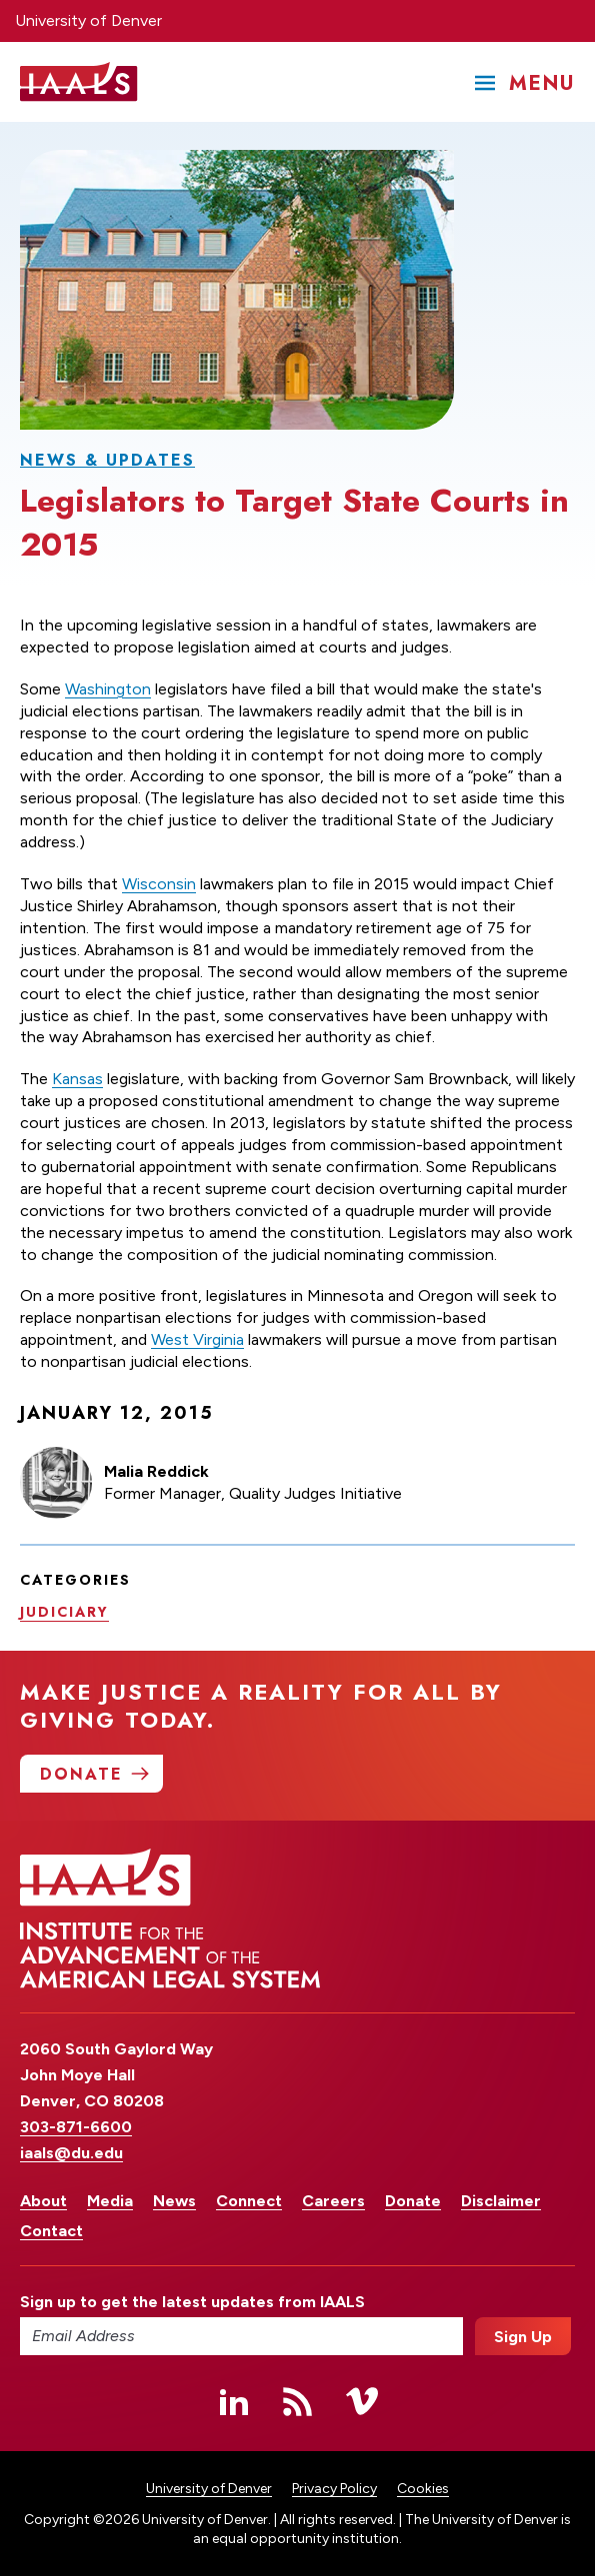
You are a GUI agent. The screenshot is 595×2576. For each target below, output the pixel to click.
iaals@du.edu (71, 2152)
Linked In (234, 2401)
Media (110, 2200)
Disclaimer (501, 2200)
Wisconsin (159, 884)
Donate (413, 2200)
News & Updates (107, 460)
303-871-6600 (76, 2126)
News (174, 2200)
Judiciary (64, 1612)
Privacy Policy (334, 2488)
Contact (51, 2230)
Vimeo (362, 2401)
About (43, 2200)
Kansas (77, 1079)
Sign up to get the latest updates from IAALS (192, 2301)
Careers (333, 2200)
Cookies (423, 2488)
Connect (249, 2200)
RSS (298, 2401)
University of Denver (88, 20)
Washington (108, 688)
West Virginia (197, 1340)
